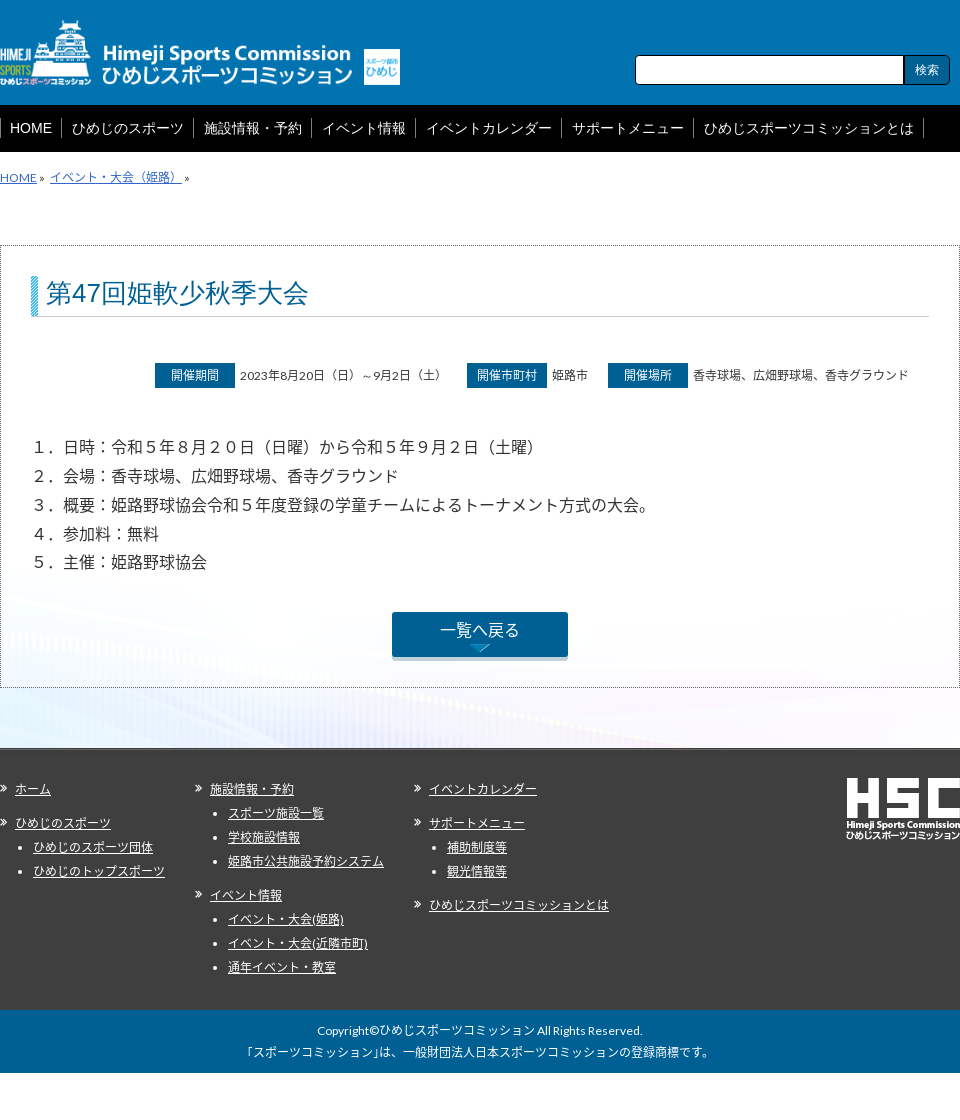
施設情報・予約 (252, 789)
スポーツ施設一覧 (276, 813)
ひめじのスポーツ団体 (93, 847)
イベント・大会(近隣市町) (298, 943)
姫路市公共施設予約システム (306, 861)
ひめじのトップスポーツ (99, 871)
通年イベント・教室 (282, 967)
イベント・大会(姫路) (286, 919)
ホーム (33, 789)
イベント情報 (246, 895)
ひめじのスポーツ (63, 823)
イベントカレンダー (483, 789)
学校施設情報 (264, 837)
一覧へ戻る (480, 629)
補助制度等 (477, 847)
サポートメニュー (477, 823)
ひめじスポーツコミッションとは (519, 905)
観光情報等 (477, 871)
